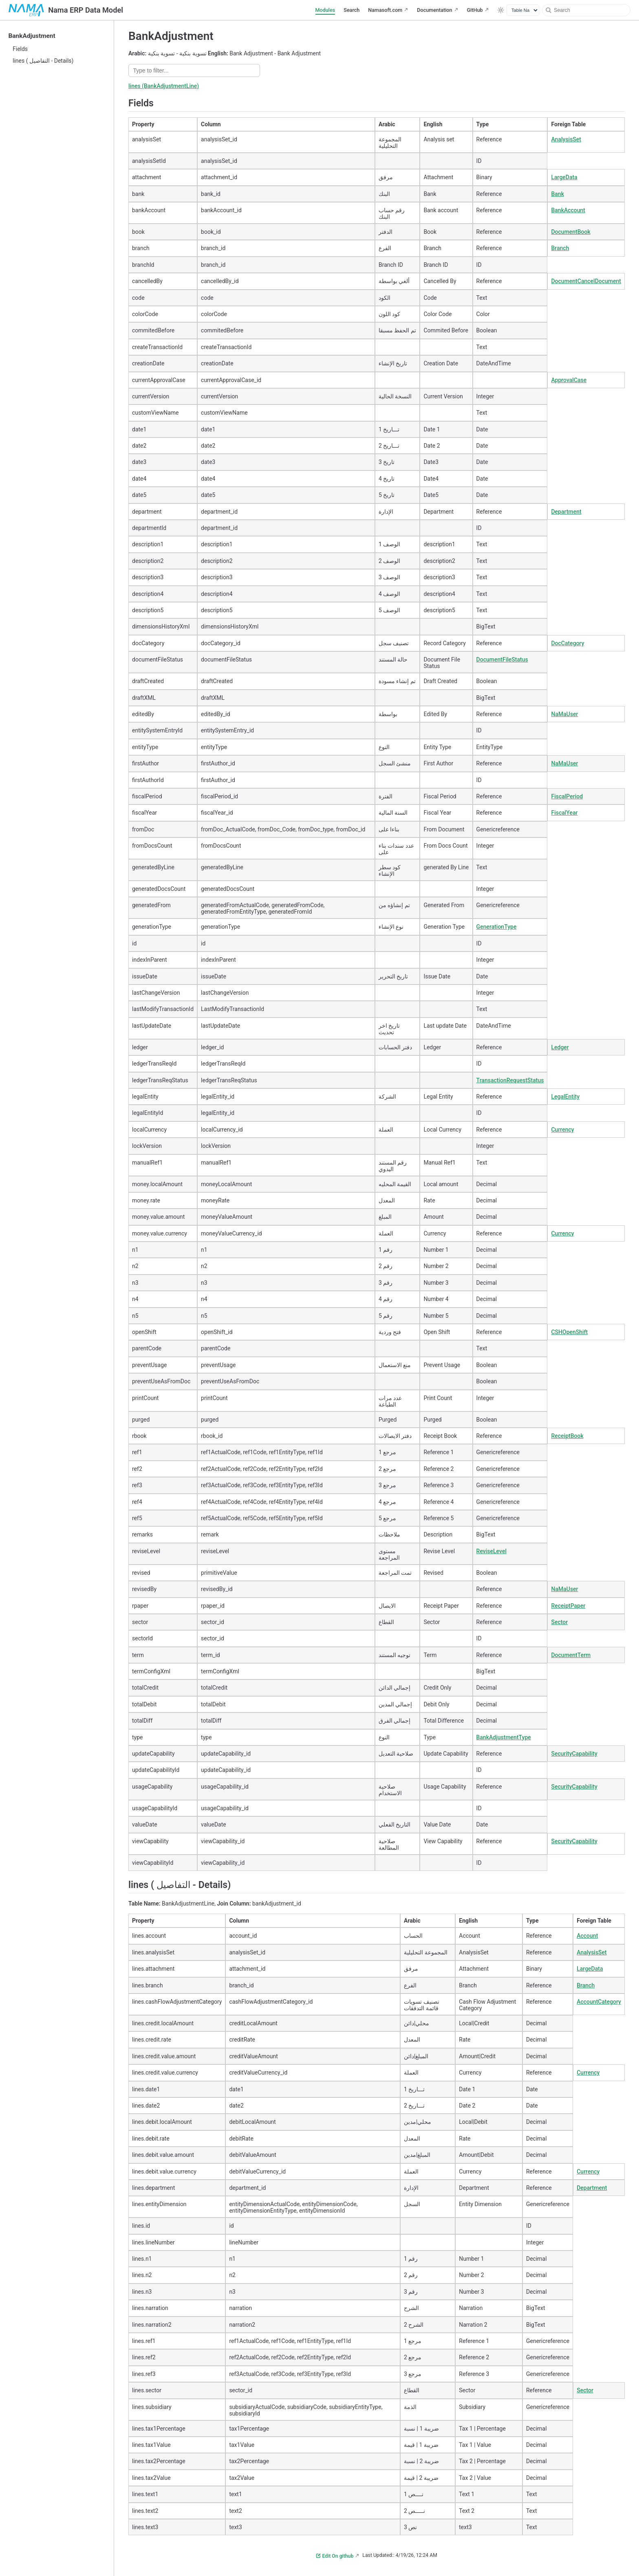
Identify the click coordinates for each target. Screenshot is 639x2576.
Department (566, 511)
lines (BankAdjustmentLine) (163, 86)
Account (587, 1935)
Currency (562, 1129)
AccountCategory (599, 2001)
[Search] (586, 10)
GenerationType (496, 926)
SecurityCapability (574, 1753)
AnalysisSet (566, 139)
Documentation (434, 10)
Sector (559, 1622)
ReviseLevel (491, 1551)
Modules (325, 10)
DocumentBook (570, 232)
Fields (20, 49)
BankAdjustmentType (503, 1737)
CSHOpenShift (569, 1332)
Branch (560, 248)
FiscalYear (564, 812)
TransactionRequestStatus (510, 1080)
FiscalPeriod (567, 796)
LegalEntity (565, 1096)
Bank (557, 194)
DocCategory (567, 643)
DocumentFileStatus (502, 659)
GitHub (475, 10)
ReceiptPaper (568, 1605)
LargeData (564, 177)
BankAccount (568, 210)
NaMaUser (564, 714)
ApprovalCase (568, 380)
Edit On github (334, 2556)
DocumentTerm (571, 1655)
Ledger (559, 1047)
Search (351, 10)
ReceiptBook (567, 1436)
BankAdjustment (32, 36)
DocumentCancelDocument (586, 281)
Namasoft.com (385, 10)
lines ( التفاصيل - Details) (43, 60)
